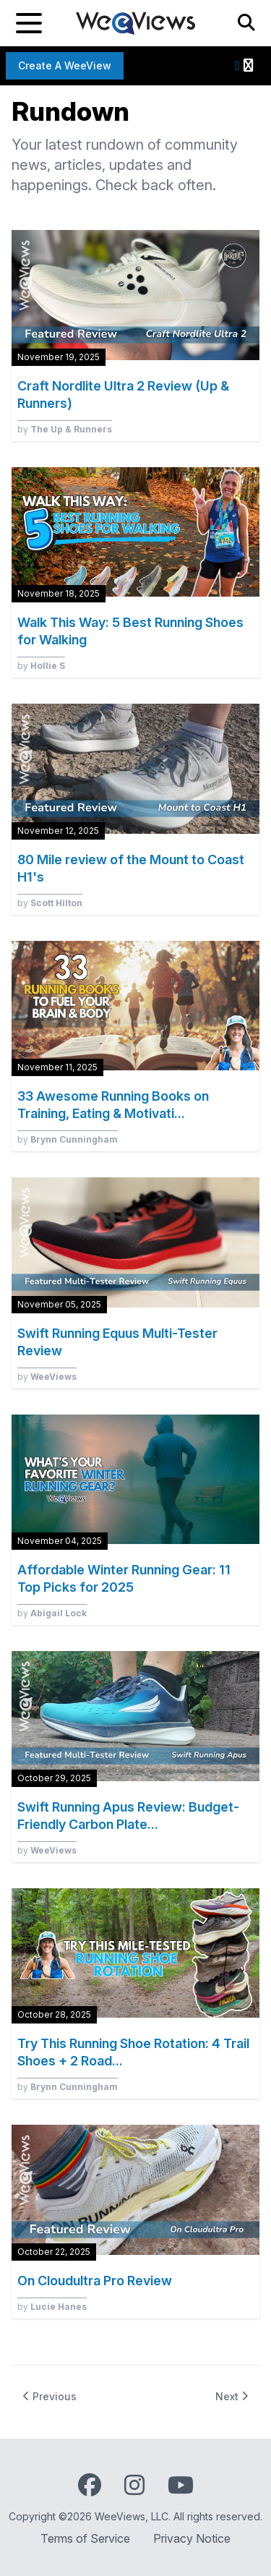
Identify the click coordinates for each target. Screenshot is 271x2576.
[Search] (246, 23)
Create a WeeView (64, 65)
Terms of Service (85, 2538)
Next (231, 2396)
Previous (50, 2396)
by (64, 429)
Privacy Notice (192, 2538)
